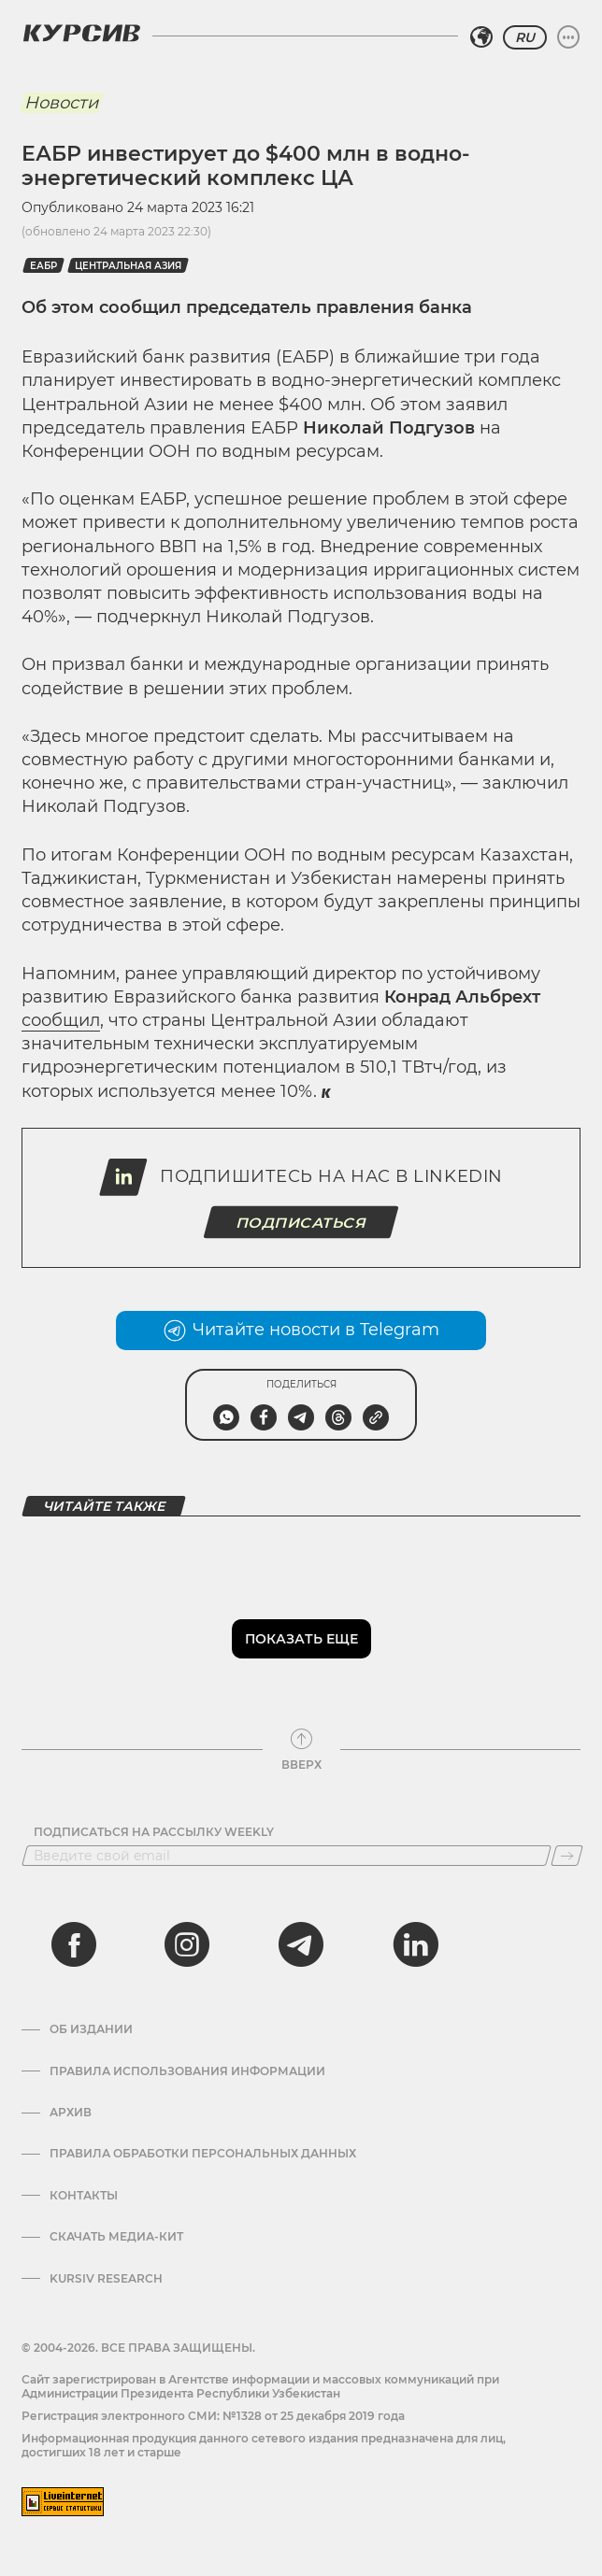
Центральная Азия (128, 266)
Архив (71, 2112)
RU (525, 37)
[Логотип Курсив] (81, 32)
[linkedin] (415, 1944)
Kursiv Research (106, 2278)
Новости (61, 103)
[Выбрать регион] (481, 37)
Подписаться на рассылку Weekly (154, 1832)
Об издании (91, 2029)
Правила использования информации (187, 2071)
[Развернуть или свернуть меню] (568, 37)
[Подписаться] (566, 1855)
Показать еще (301, 1638)
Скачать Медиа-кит (116, 2236)
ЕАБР (43, 266)
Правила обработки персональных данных (203, 2153)
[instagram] (187, 1944)
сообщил (61, 1020)
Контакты (84, 2195)
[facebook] (73, 1944)
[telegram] (301, 1944)
